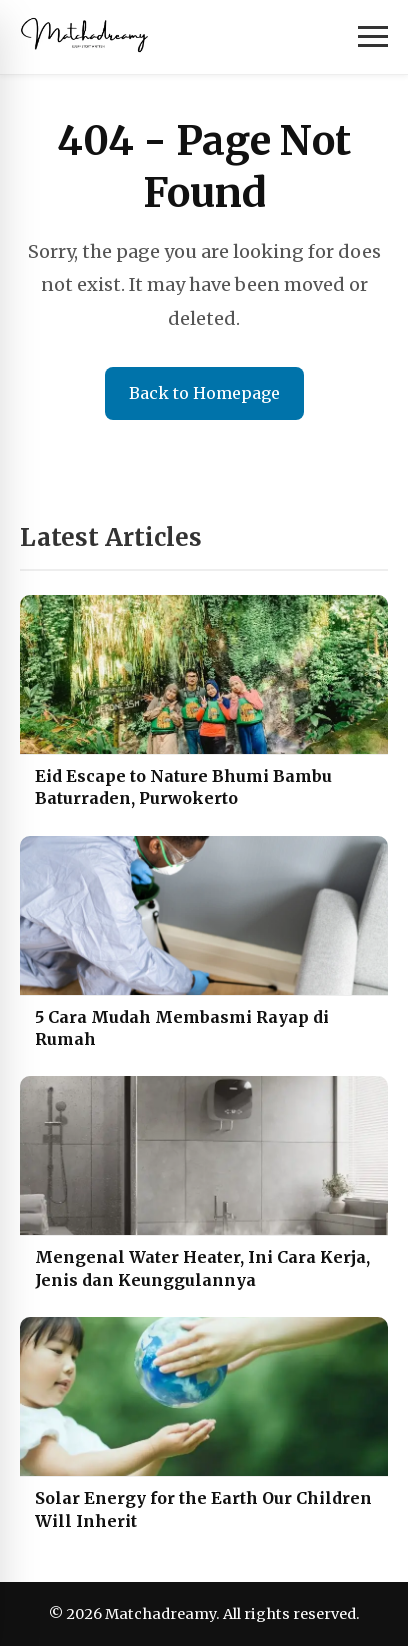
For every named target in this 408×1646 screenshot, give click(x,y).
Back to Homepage (204, 393)
